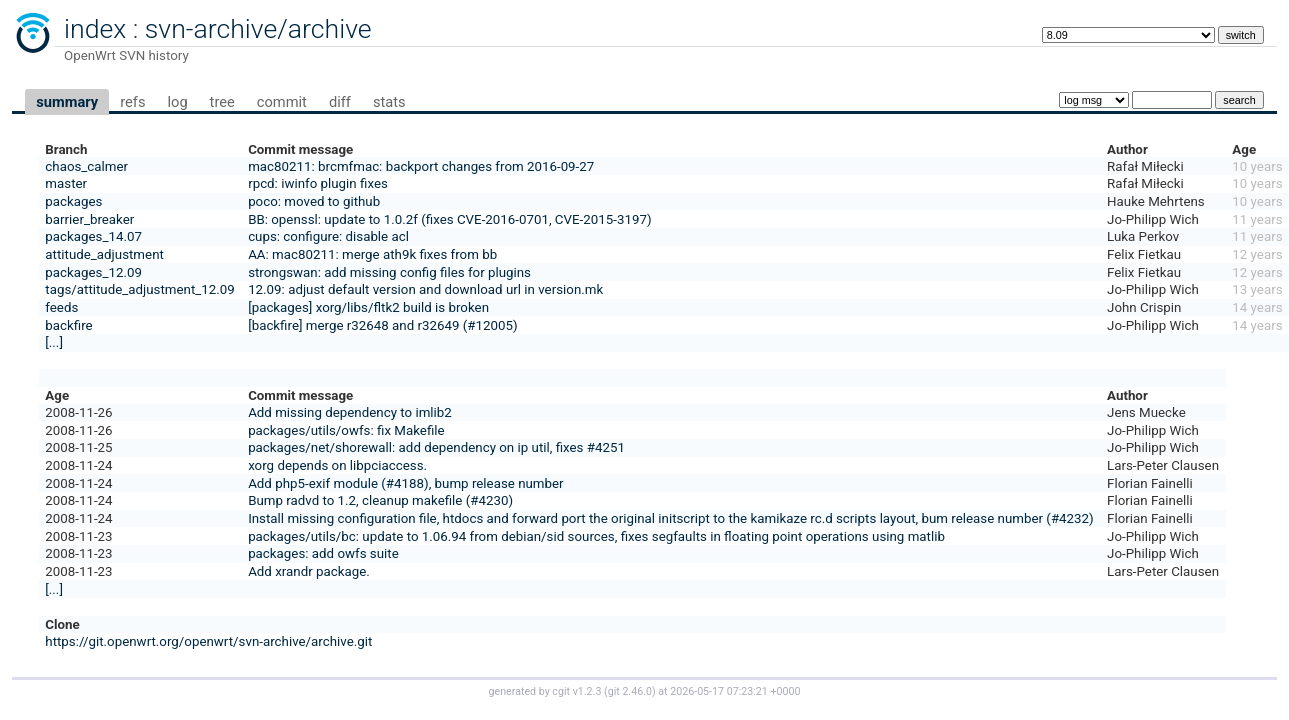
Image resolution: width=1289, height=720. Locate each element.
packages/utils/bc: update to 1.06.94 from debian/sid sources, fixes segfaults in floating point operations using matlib (596, 536)
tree (222, 102)
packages (73, 201)
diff (340, 102)
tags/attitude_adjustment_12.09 (140, 289)
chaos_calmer (86, 166)
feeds (61, 307)
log (177, 102)
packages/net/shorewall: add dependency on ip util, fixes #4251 (436, 447)
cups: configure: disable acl (328, 236)
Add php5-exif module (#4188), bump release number (406, 483)
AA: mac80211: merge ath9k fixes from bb (372, 254)
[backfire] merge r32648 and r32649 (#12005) (383, 325)
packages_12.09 (93, 272)
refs (132, 102)
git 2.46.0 (630, 691)
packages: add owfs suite (323, 553)
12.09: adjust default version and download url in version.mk (425, 289)
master (66, 183)
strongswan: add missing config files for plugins (389, 272)
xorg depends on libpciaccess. (337, 465)
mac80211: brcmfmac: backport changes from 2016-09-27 (421, 166)
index (95, 29)
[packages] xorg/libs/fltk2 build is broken (368, 307)
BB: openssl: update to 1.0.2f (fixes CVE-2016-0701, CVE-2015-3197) (449, 219)
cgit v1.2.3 (576, 691)
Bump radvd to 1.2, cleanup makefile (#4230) (380, 500)
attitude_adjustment (104, 254)
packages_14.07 (93, 236)
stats (389, 102)
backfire (68, 325)
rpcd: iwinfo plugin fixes (318, 183)
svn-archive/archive (258, 29)
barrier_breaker (89, 219)
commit (282, 102)
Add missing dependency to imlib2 (350, 412)
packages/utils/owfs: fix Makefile (346, 430)
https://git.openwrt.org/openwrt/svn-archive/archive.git (208, 641)
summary (67, 102)
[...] (54, 342)
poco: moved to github (314, 201)
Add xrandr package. (309, 571)
